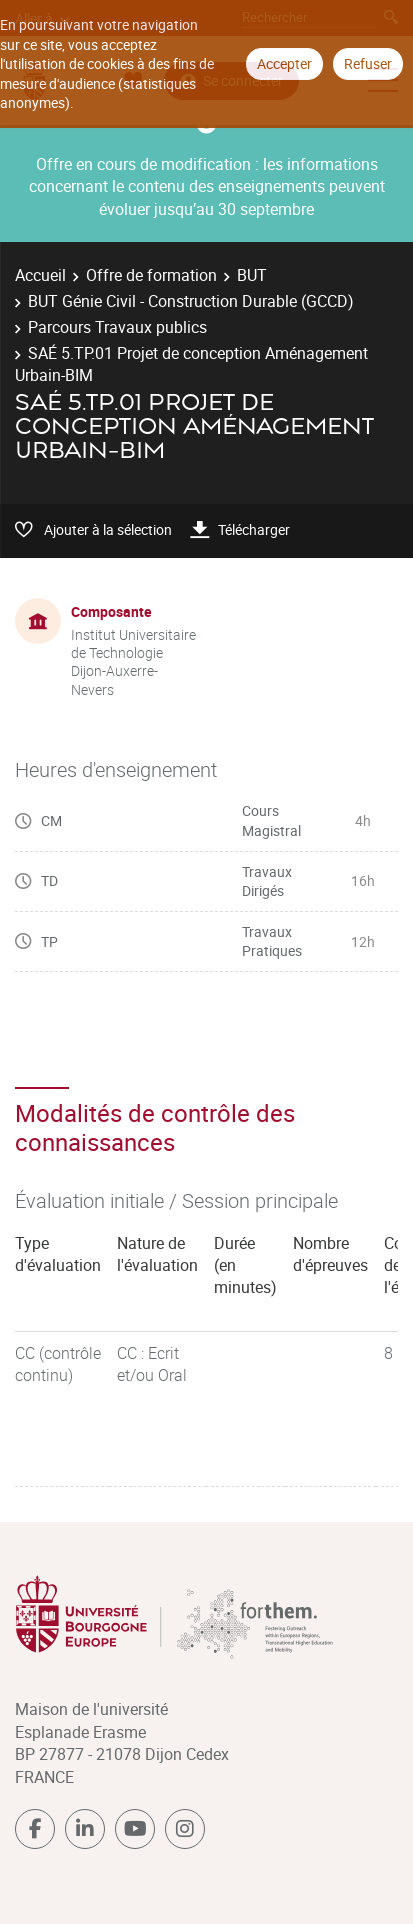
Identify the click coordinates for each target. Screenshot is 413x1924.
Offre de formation (151, 275)
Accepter (284, 63)
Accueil (40, 275)
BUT (252, 275)
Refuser (368, 63)
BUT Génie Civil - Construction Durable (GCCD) (191, 301)
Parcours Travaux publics (117, 327)
